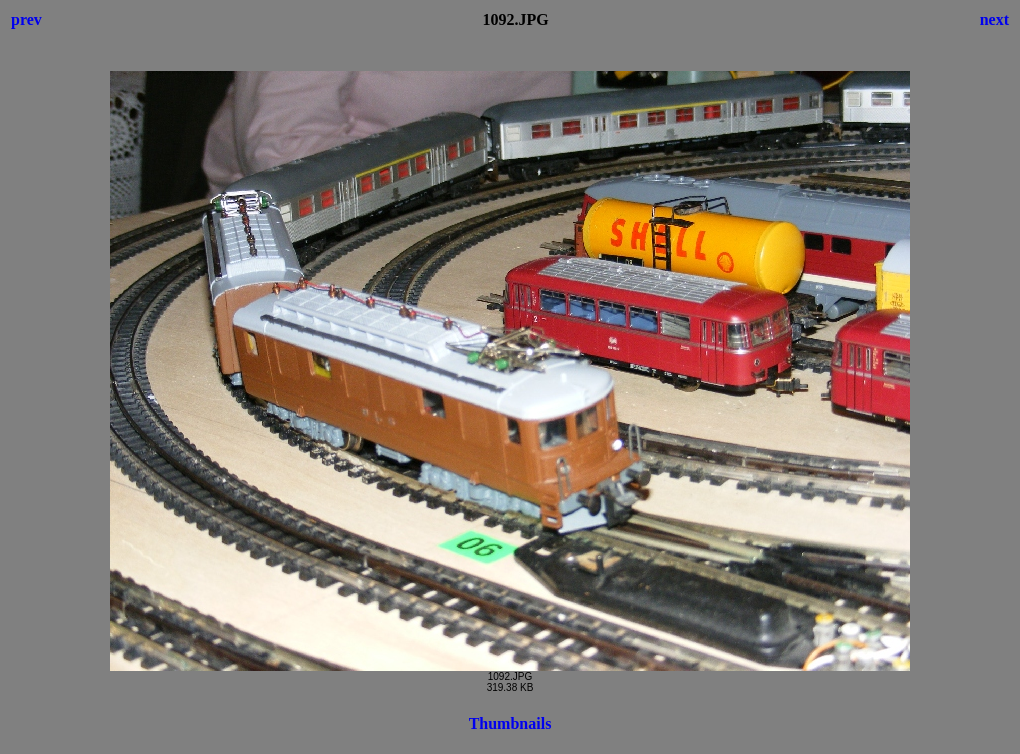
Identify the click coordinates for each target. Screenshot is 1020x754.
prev (26, 19)
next (994, 19)
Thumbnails (510, 723)
